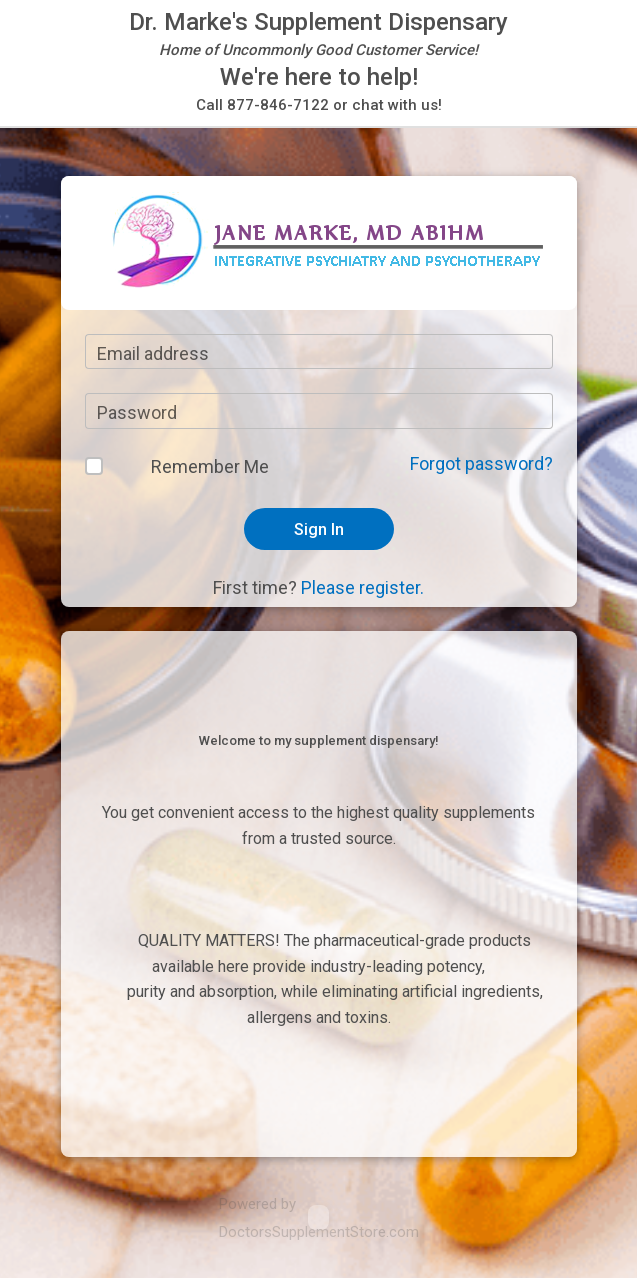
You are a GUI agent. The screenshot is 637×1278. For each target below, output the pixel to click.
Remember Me (210, 466)
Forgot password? (481, 463)
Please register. (362, 587)
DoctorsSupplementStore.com (319, 1232)
